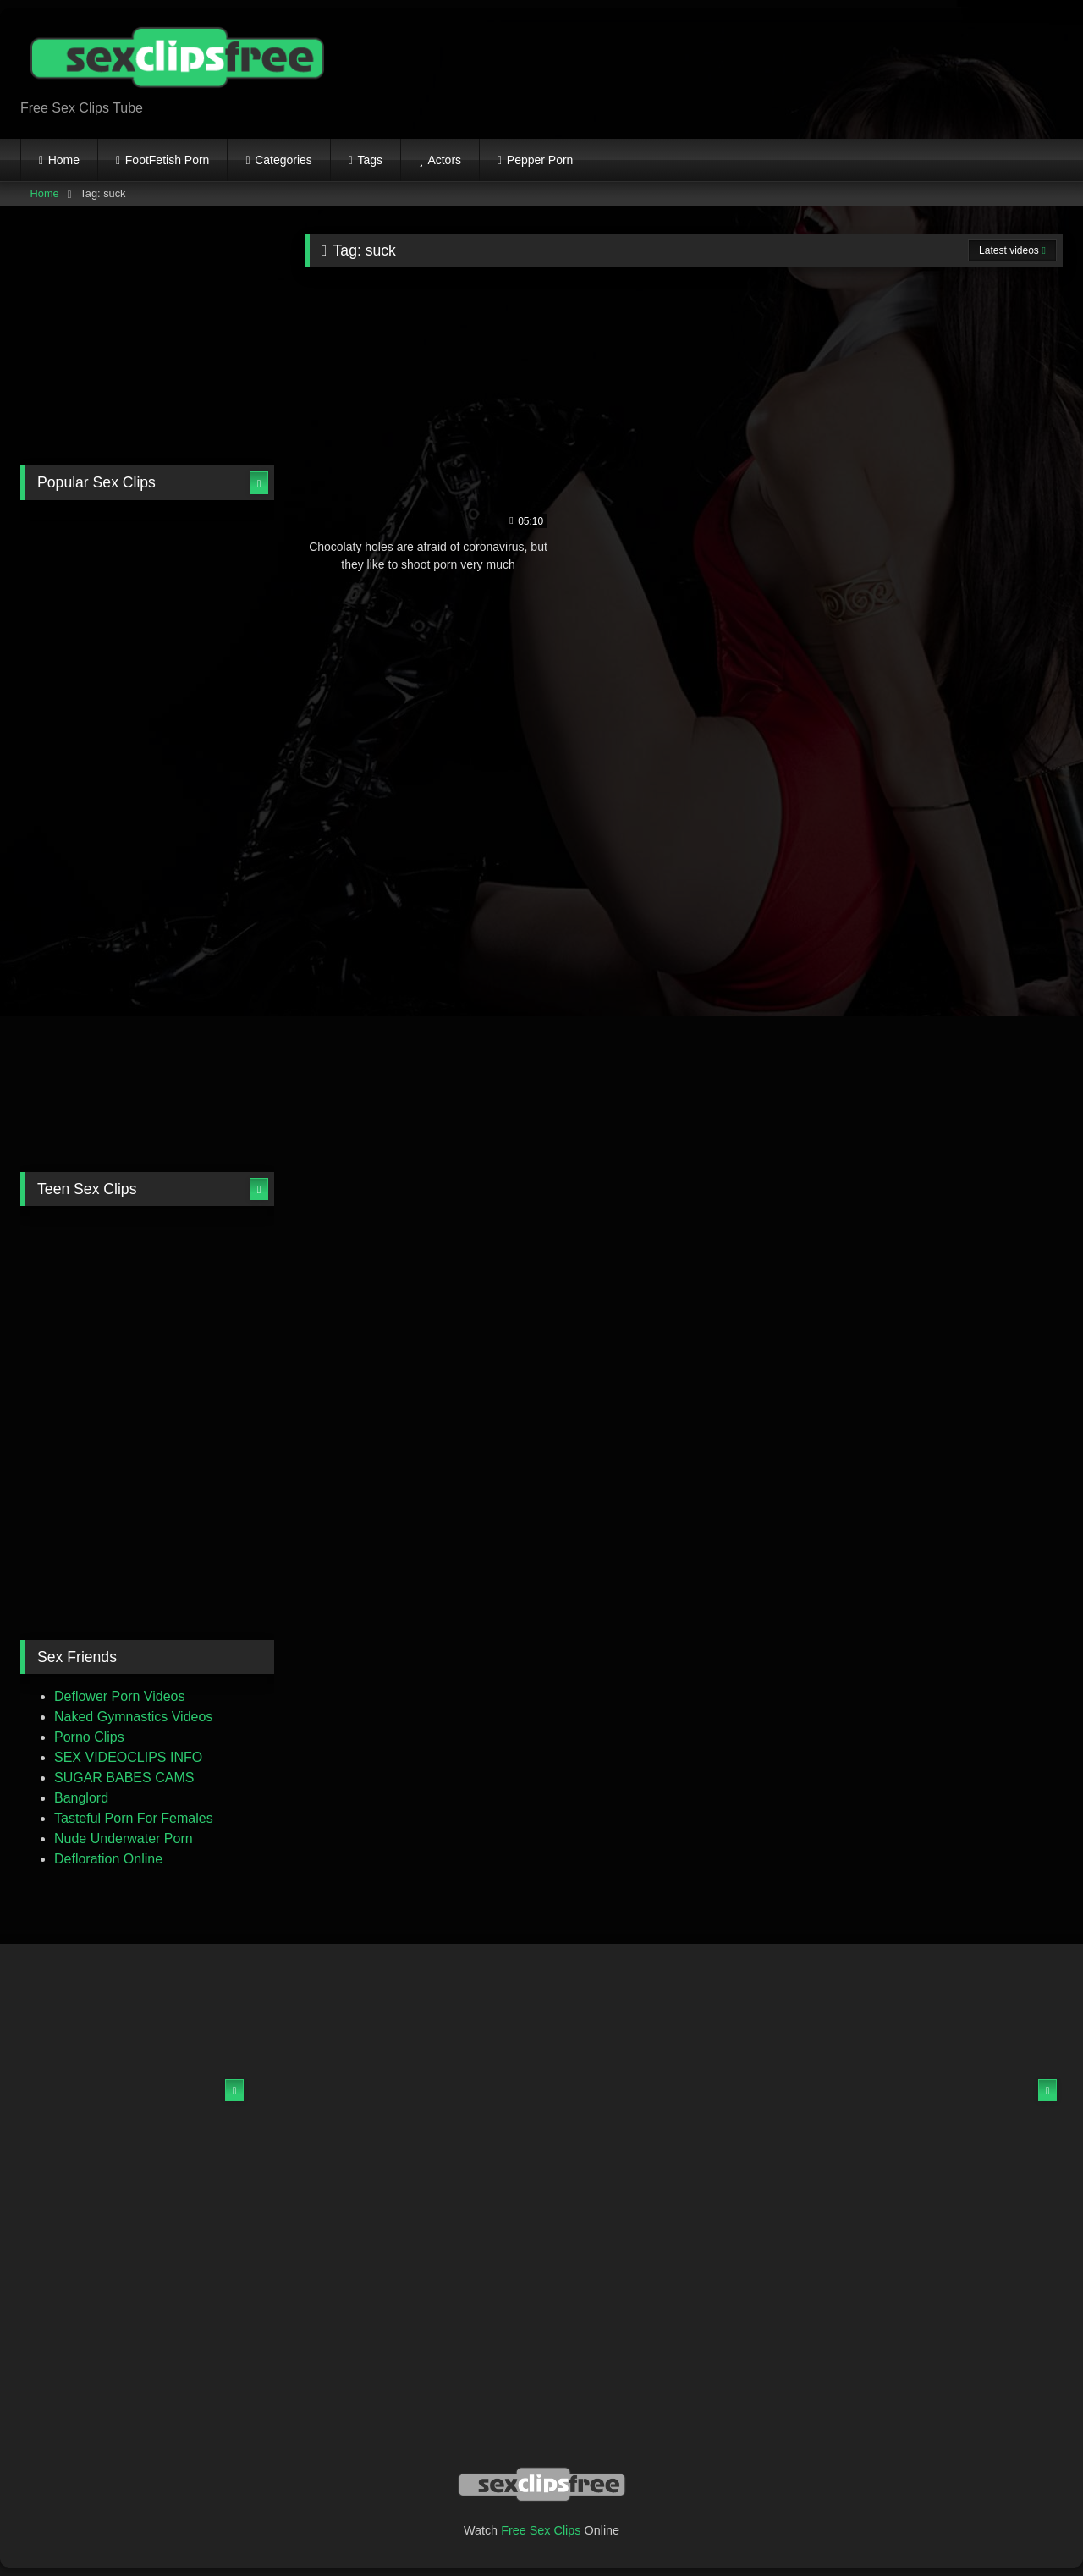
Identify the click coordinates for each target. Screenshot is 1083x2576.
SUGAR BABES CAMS (124, 1777)
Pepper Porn (540, 160)
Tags (370, 160)
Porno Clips (89, 1737)
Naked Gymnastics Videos (133, 1716)
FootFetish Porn (167, 160)
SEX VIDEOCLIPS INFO (128, 1757)
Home (64, 160)
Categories (283, 160)
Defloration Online (108, 1859)
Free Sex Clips (540, 2530)
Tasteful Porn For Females (133, 1818)
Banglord (81, 1798)
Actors (444, 160)
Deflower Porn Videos (119, 1696)
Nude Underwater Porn (123, 1838)
